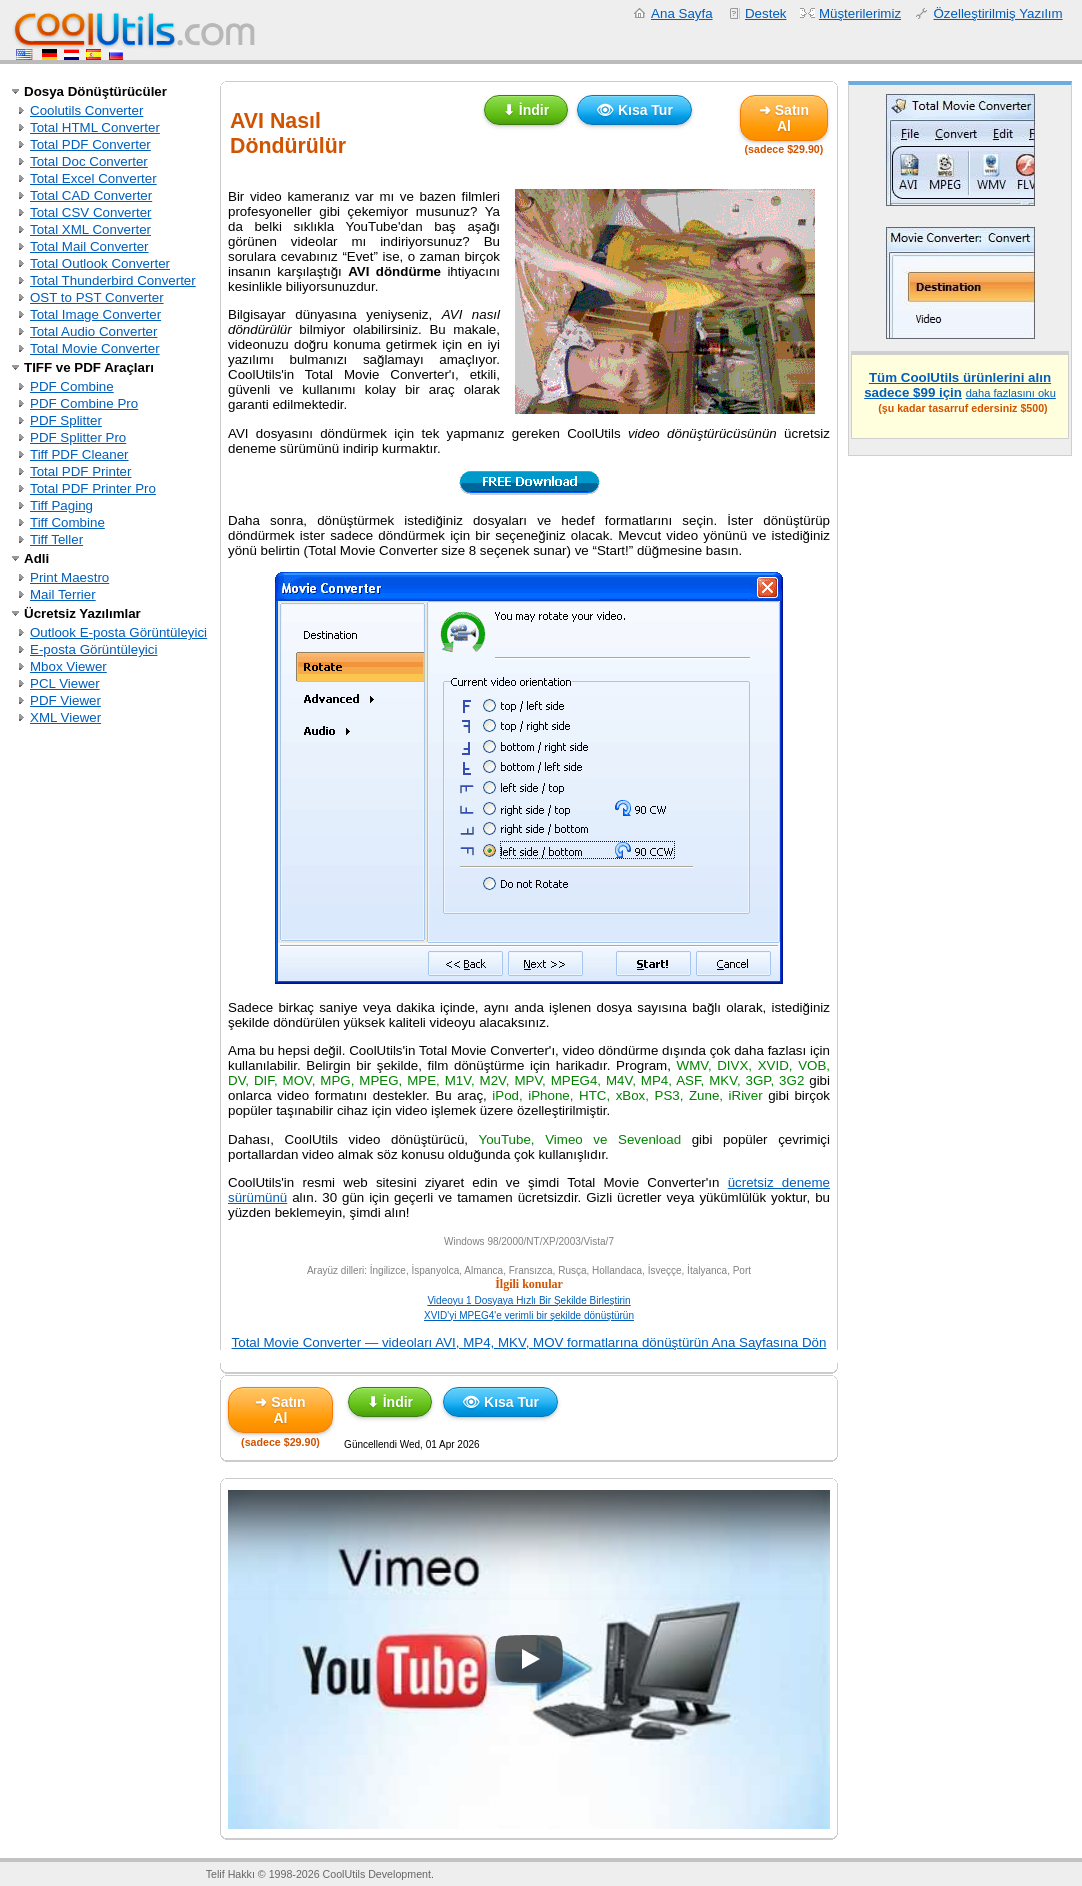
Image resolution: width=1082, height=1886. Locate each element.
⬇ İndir (526, 110)
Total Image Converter (95, 314)
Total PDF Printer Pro (93, 488)
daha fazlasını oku (1011, 393)
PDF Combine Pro (84, 403)
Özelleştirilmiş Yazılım (997, 13)
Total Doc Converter (89, 161)
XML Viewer (65, 717)
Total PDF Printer (80, 471)
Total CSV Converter (90, 212)
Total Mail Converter (89, 246)
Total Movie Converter (95, 348)
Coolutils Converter (86, 110)
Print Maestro (69, 577)
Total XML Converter (90, 229)
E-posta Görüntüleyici (93, 649)
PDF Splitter (66, 420)
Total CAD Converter (91, 195)
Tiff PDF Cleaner (79, 454)
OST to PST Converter (97, 297)
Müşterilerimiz (860, 13)
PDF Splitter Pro (78, 437)
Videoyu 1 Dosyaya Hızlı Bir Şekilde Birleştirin (528, 1300)
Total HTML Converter (95, 127)
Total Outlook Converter (100, 263)
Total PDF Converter (90, 144)
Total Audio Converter (93, 331)
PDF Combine (72, 386)
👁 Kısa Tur (634, 110)
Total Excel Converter (93, 178)
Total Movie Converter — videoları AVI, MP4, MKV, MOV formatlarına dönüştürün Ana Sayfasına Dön (529, 1342)
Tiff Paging (61, 505)
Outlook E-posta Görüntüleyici (118, 632)
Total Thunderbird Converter (113, 280)
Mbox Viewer (68, 666)
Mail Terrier (63, 594)
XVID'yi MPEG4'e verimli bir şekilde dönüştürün (529, 1315)
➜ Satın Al (784, 118)
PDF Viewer (65, 700)
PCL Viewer (65, 683)
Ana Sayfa (682, 13)
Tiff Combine (67, 522)
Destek (765, 13)
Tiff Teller (56, 539)
